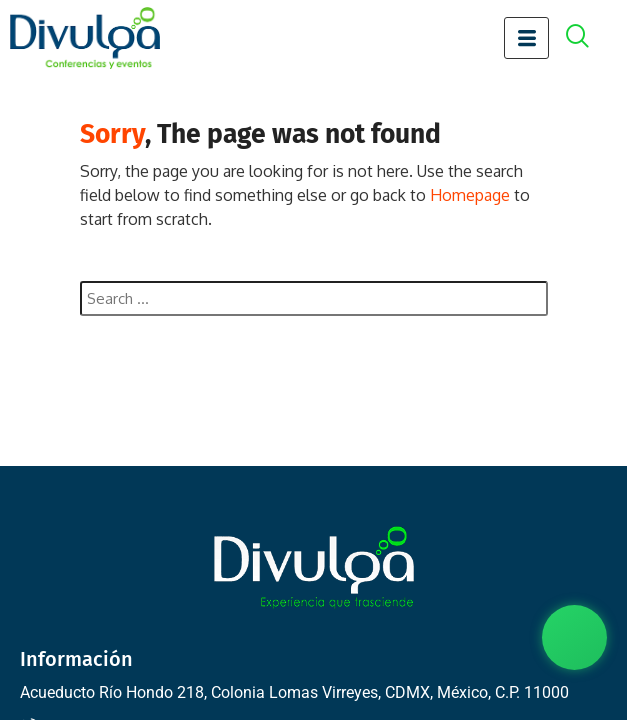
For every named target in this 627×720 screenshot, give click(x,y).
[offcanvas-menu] (588, 38)
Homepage (470, 195)
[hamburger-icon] (526, 38)
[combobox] (314, 298)
